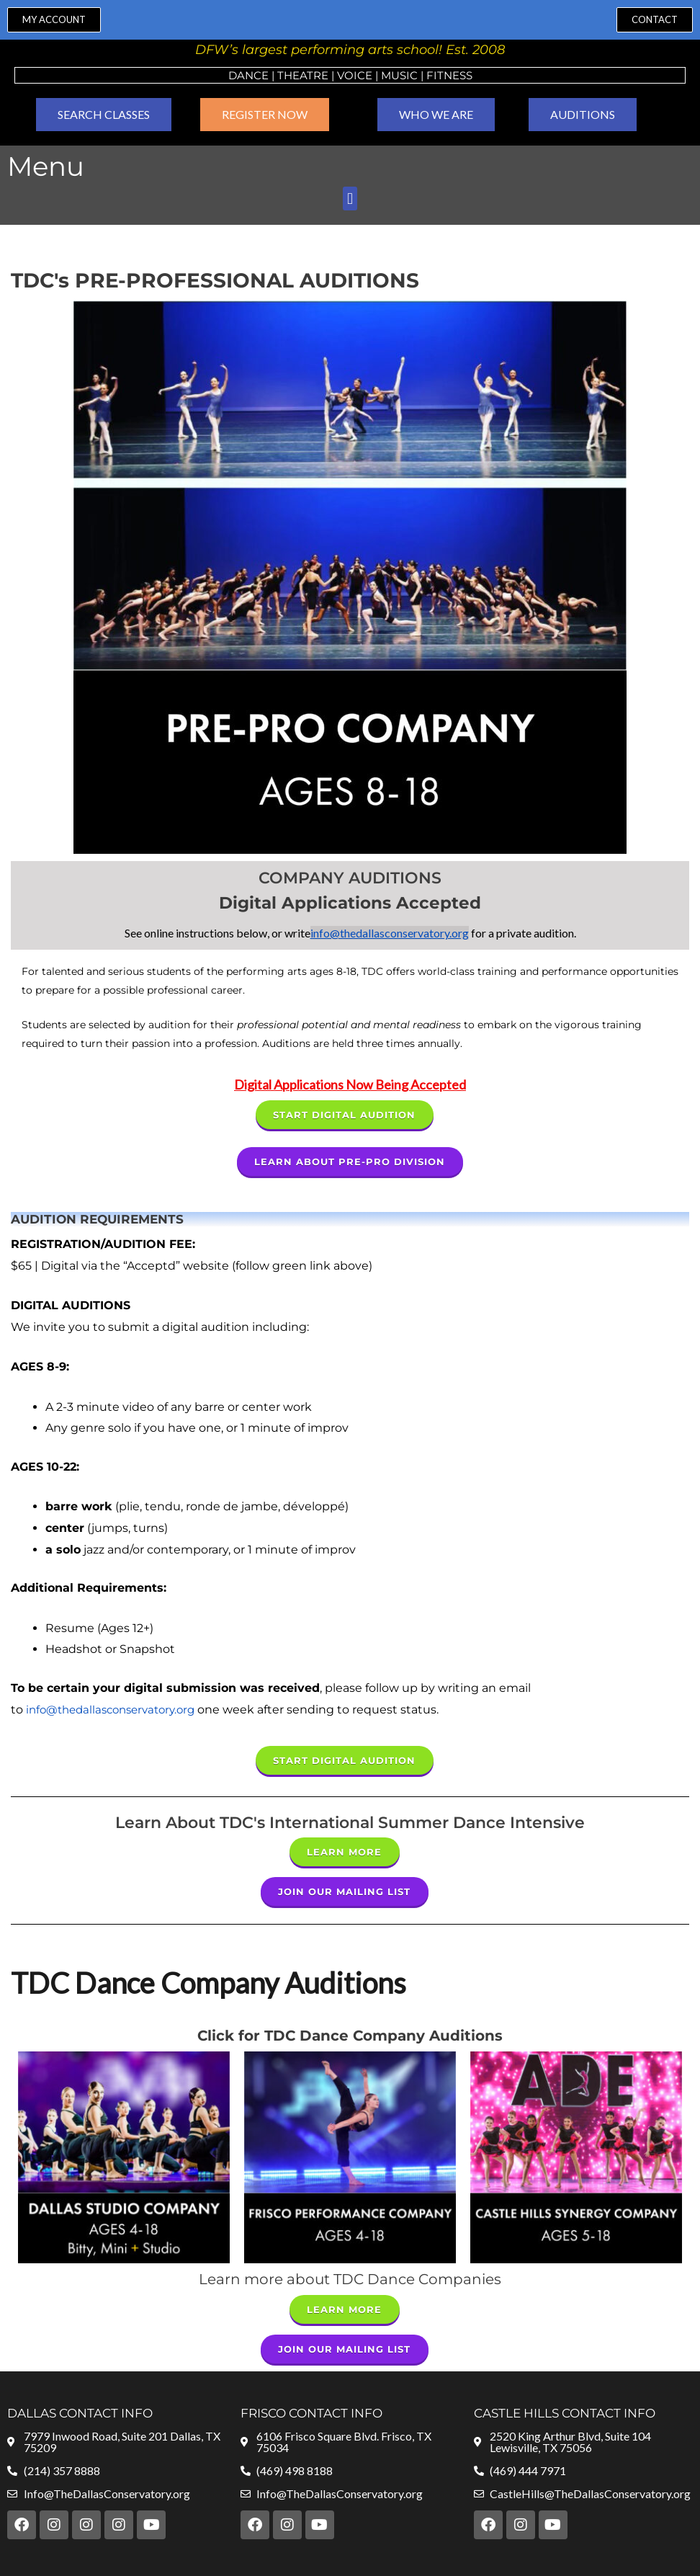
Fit (435, 75)
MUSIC (399, 75)
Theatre (302, 75)
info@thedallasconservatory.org (389, 933)
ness (458, 75)
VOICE (354, 75)
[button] (349, 198)
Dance (248, 75)
